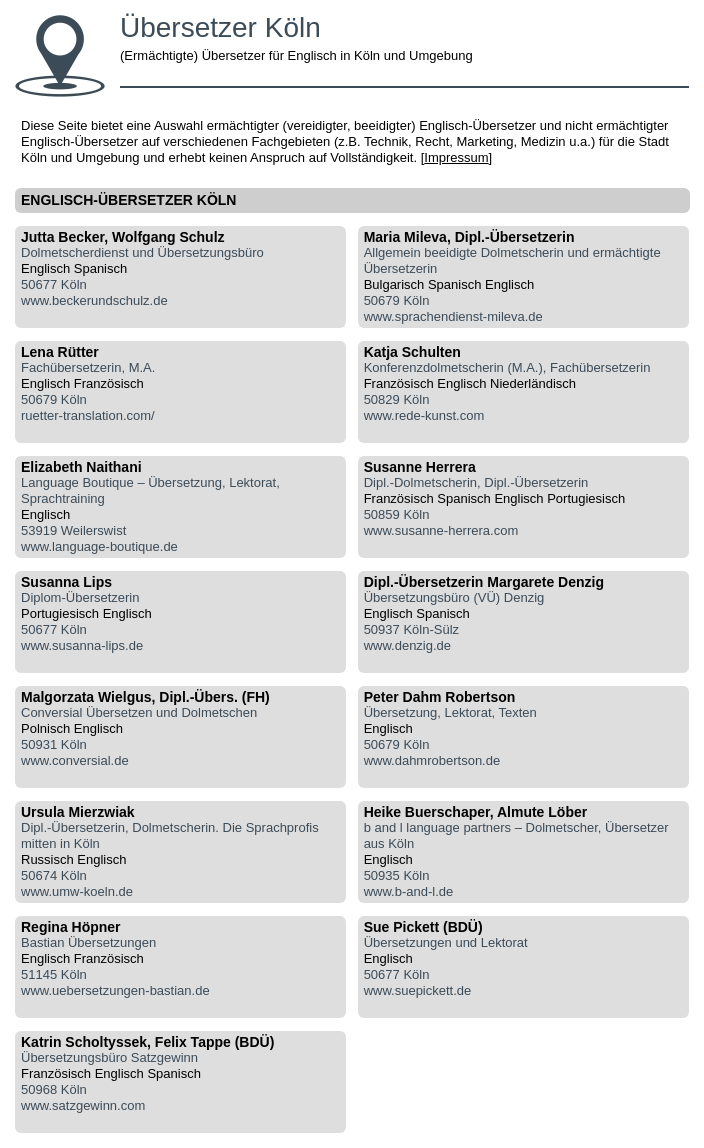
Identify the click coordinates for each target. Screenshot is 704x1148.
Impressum (456, 157)
